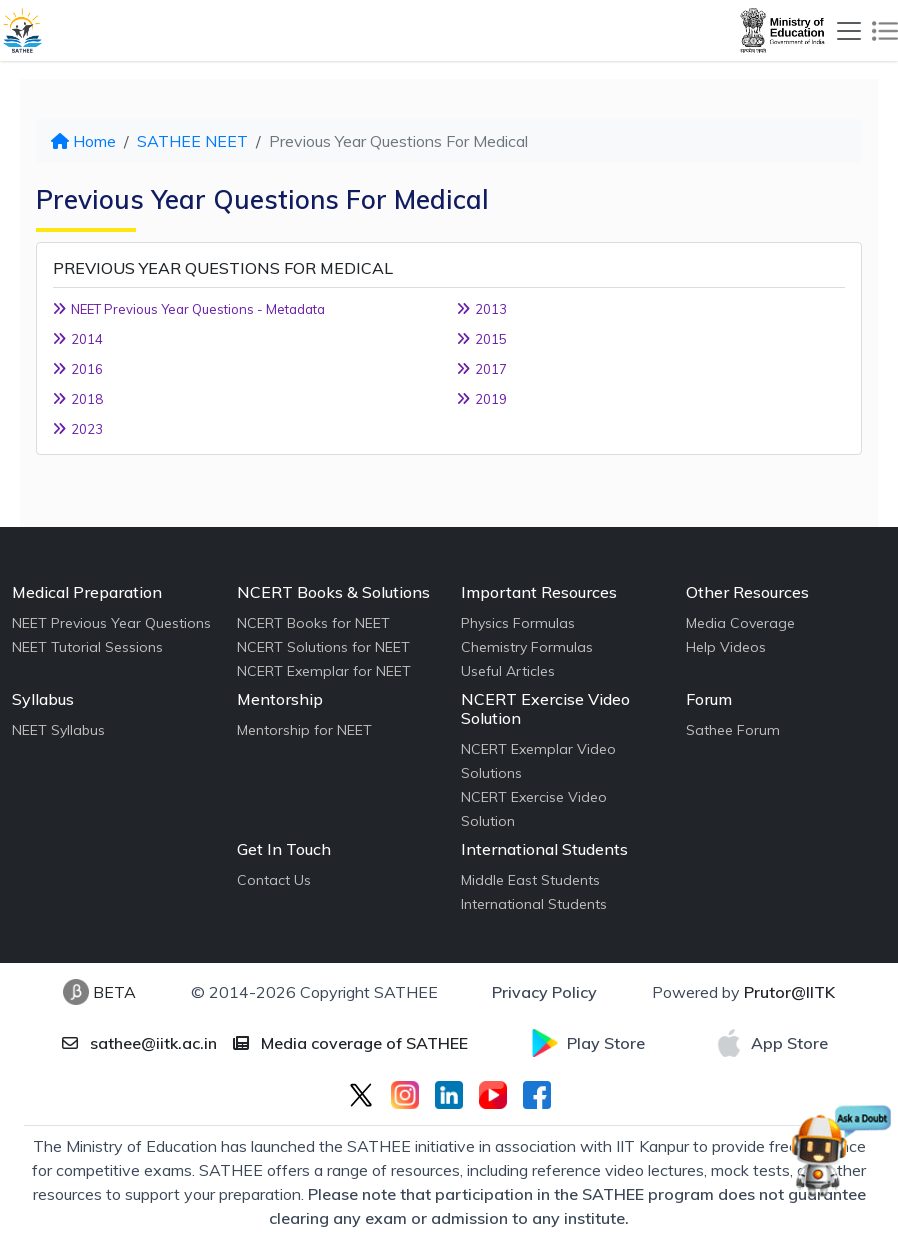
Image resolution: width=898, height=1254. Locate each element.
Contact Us (274, 880)
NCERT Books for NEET (313, 623)
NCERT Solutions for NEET (323, 647)
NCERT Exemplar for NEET (324, 671)
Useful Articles (508, 671)
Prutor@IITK (789, 992)
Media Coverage (740, 623)
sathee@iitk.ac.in (139, 1043)
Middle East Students (530, 880)
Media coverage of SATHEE (350, 1043)
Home (83, 141)
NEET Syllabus (58, 730)
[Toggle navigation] (849, 31)
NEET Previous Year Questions (111, 623)
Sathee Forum (733, 730)
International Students (534, 904)
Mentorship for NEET (304, 730)
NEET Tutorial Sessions (87, 647)
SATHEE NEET (192, 141)
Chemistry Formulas (527, 647)
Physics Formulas (518, 623)
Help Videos (726, 647)
